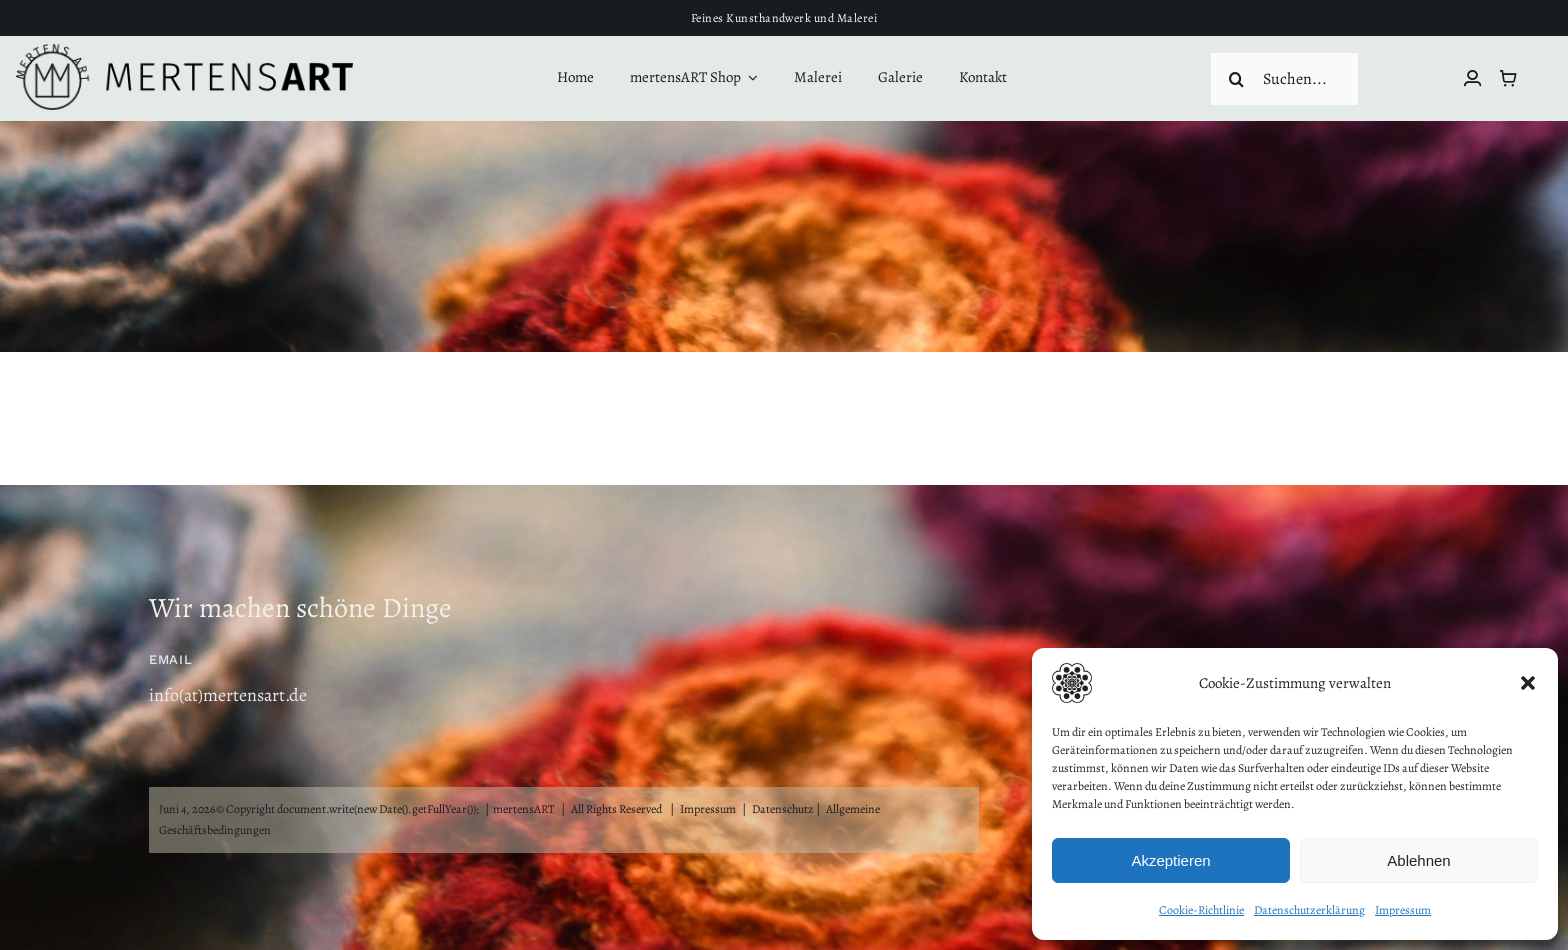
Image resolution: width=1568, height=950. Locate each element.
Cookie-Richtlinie (1201, 910)
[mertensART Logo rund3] (184, 53)
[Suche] (1237, 79)
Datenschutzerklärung (1309, 910)
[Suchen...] (1284, 79)
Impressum (1403, 910)
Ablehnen (1418, 860)
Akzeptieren (1170, 860)
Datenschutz (783, 809)
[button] (1528, 683)
